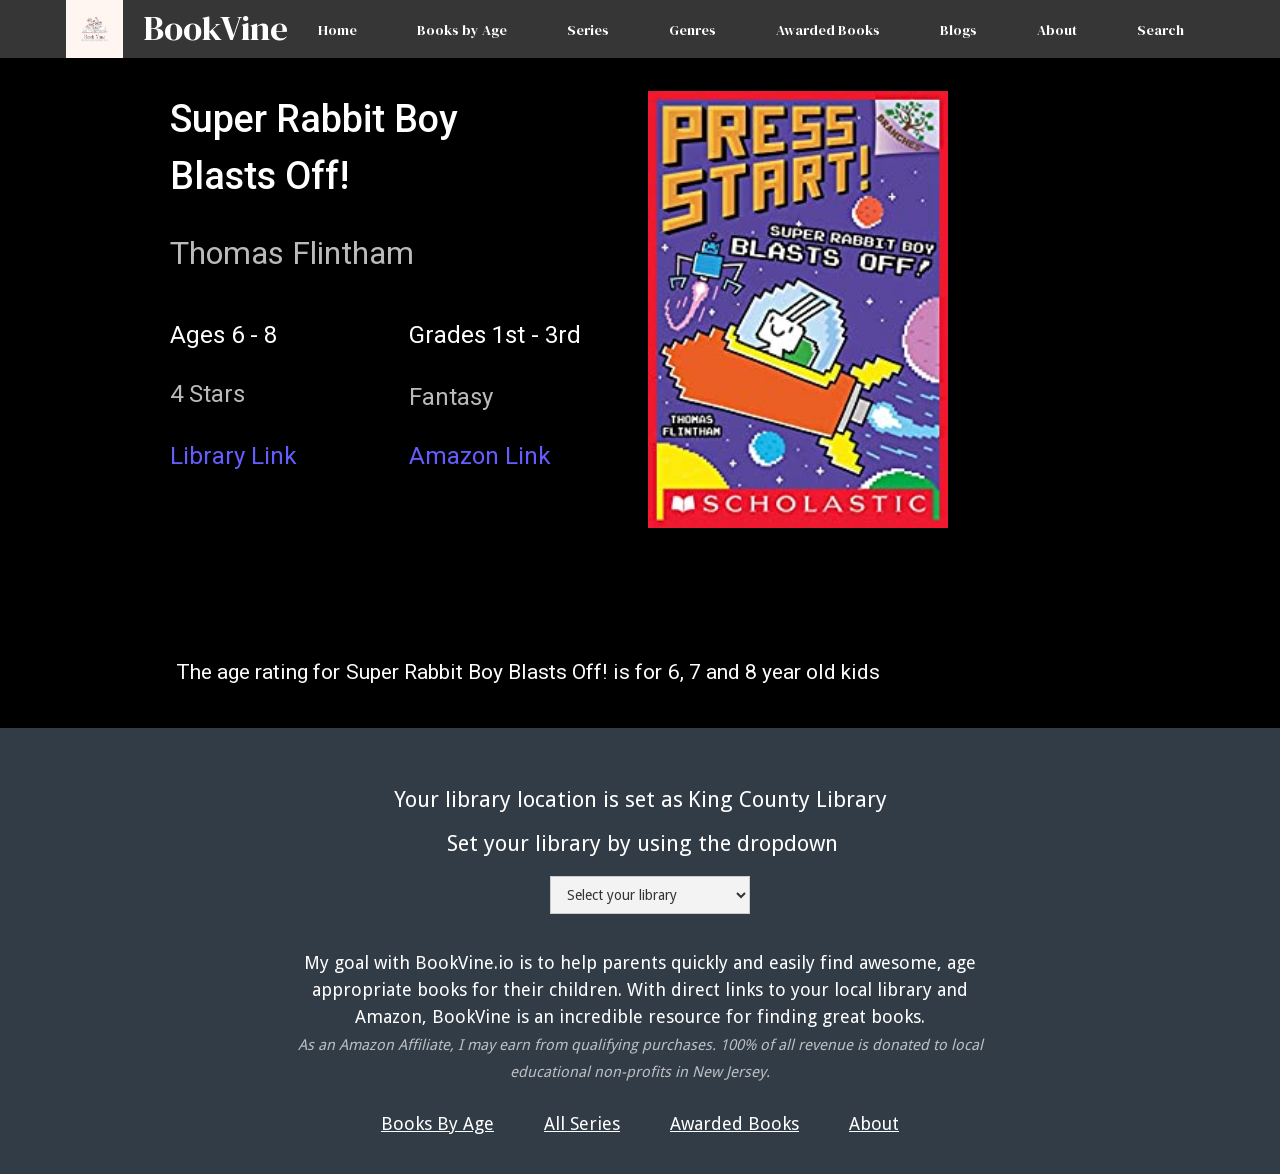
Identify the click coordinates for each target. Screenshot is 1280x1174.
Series (588, 30)
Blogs (958, 30)
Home (337, 30)
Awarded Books (828, 30)
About (1057, 30)
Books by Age (462, 30)
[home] (205, 19)
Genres (692, 30)
